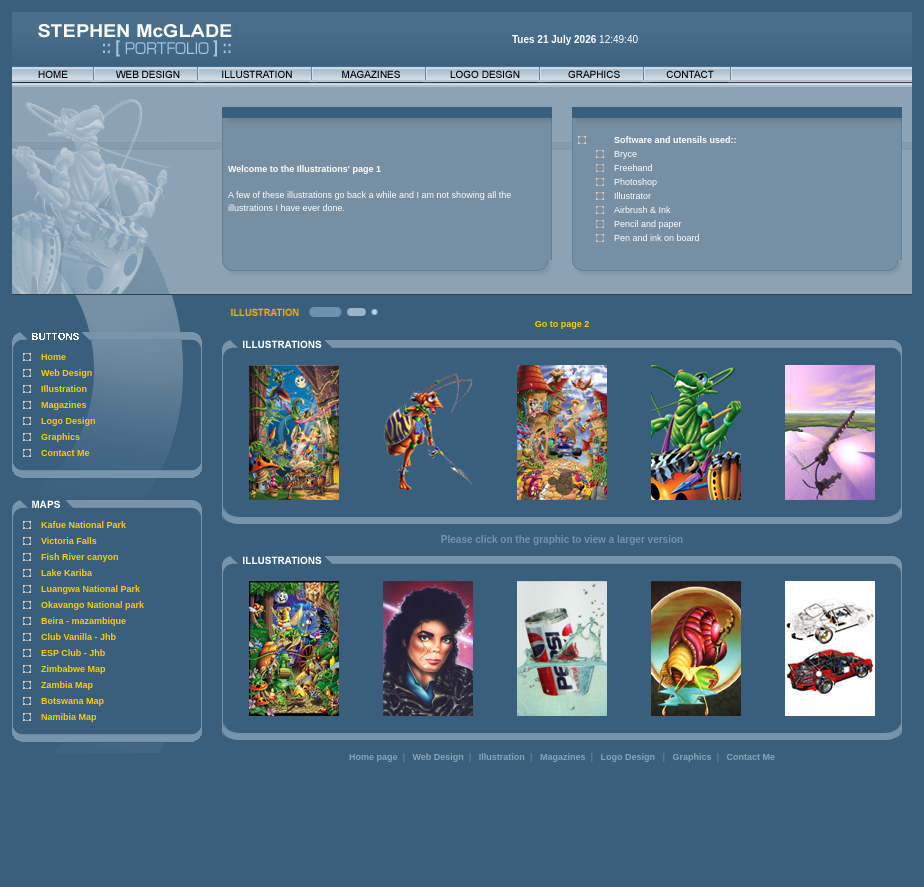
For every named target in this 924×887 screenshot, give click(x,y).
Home (53, 357)
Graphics (60, 437)
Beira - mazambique (83, 621)
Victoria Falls (69, 541)
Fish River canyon (80, 557)
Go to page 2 (562, 324)
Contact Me (65, 453)
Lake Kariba (66, 573)
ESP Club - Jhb (73, 653)
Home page (373, 757)
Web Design (66, 373)
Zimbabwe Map (73, 669)
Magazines (64, 405)
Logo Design (68, 421)
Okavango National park (92, 605)
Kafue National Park (83, 525)
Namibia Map (69, 717)
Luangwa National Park (90, 589)
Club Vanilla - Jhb (78, 637)
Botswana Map (72, 701)
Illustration (64, 389)
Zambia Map (67, 685)
